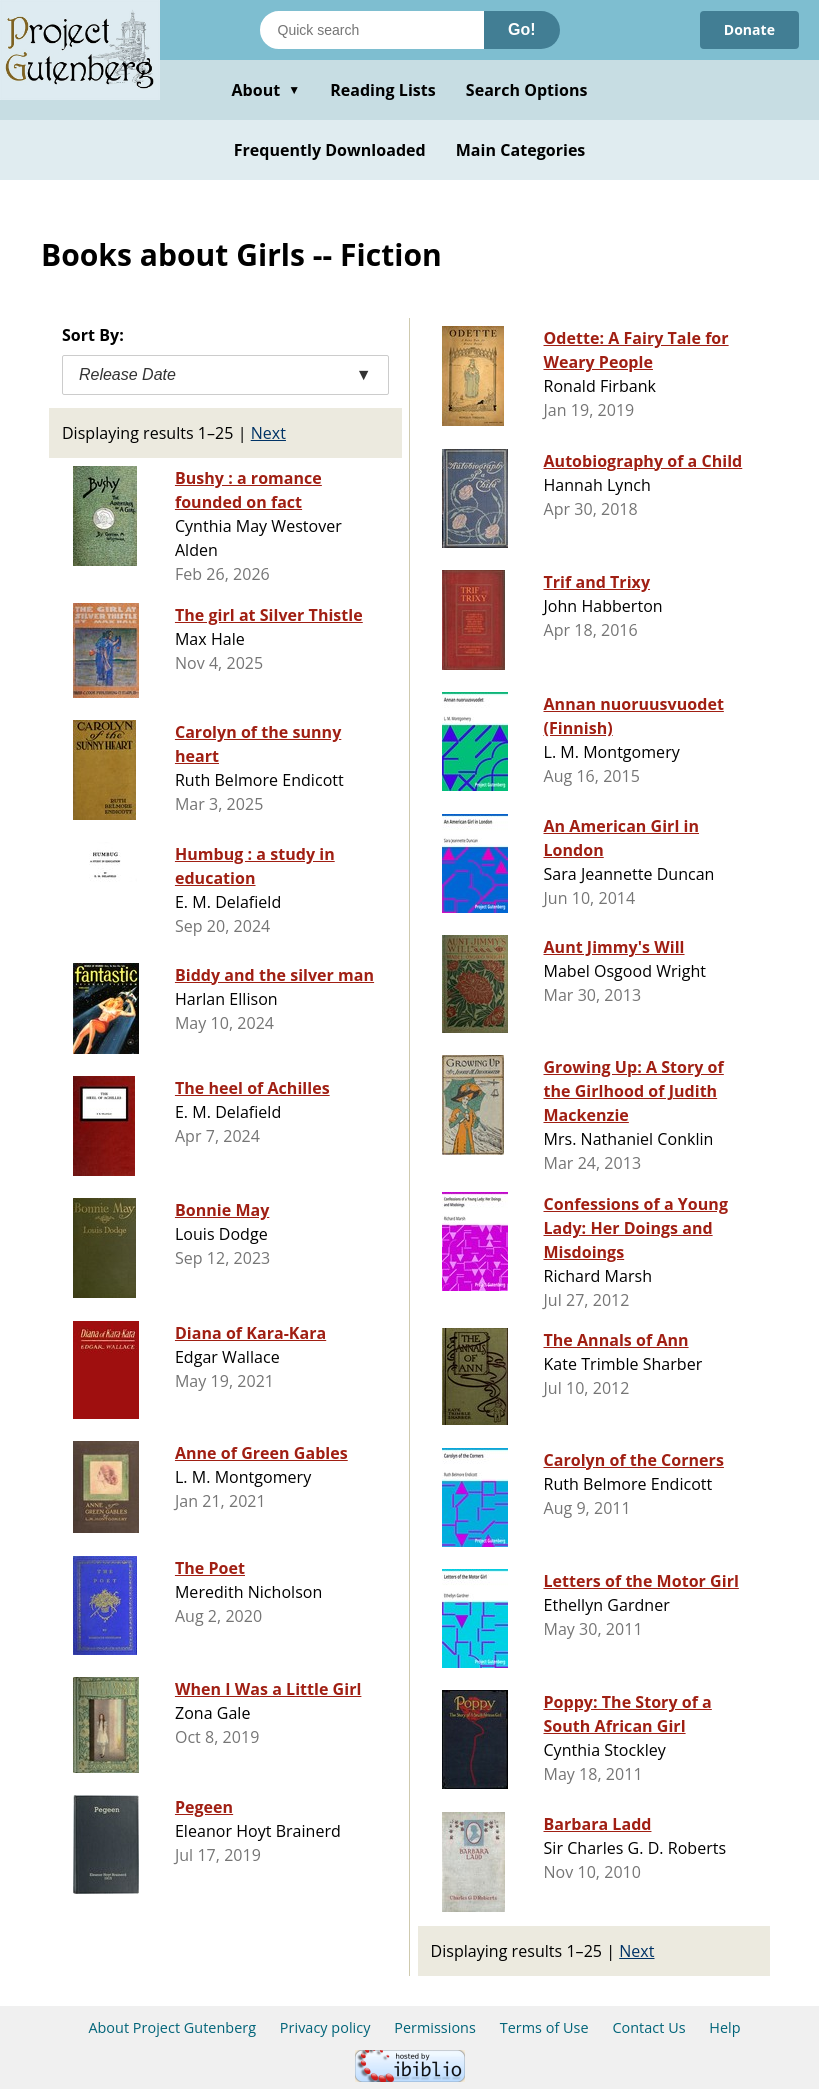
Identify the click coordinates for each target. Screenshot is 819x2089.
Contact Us (648, 2027)
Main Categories (521, 150)
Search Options (527, 90)
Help (724, 2027)
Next (268, 433)
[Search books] (372, 30)
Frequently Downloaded (330, 150)
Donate (749, 29)
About (265, 90)
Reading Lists (383, 90)
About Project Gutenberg (172, 2027)
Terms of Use (544, 2027)
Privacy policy (325, 2027)
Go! (522, 29)
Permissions (435, 2027)
